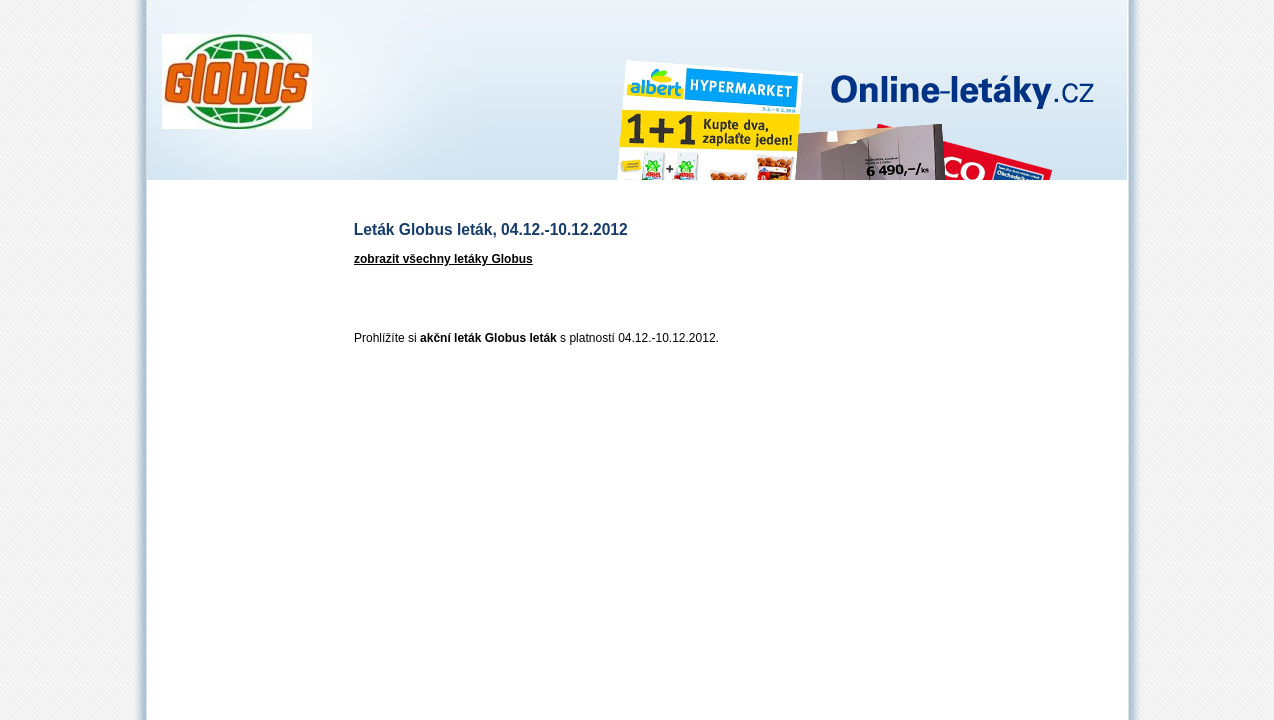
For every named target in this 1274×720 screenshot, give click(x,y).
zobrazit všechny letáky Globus (443, 259)
